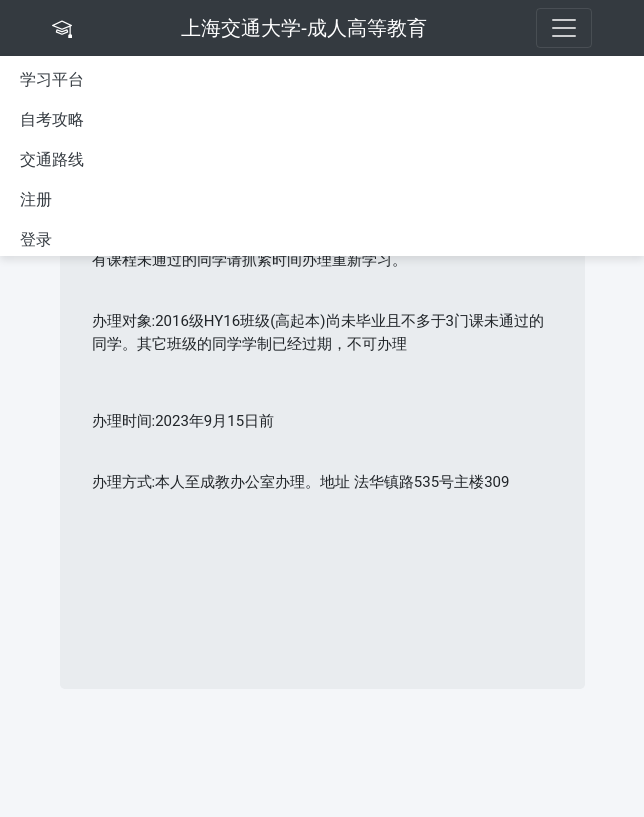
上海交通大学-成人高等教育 (304, 28)
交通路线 (52, 159)
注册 (36, 199)
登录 (36, 239)
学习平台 (52, 79)
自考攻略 (52, 119)
